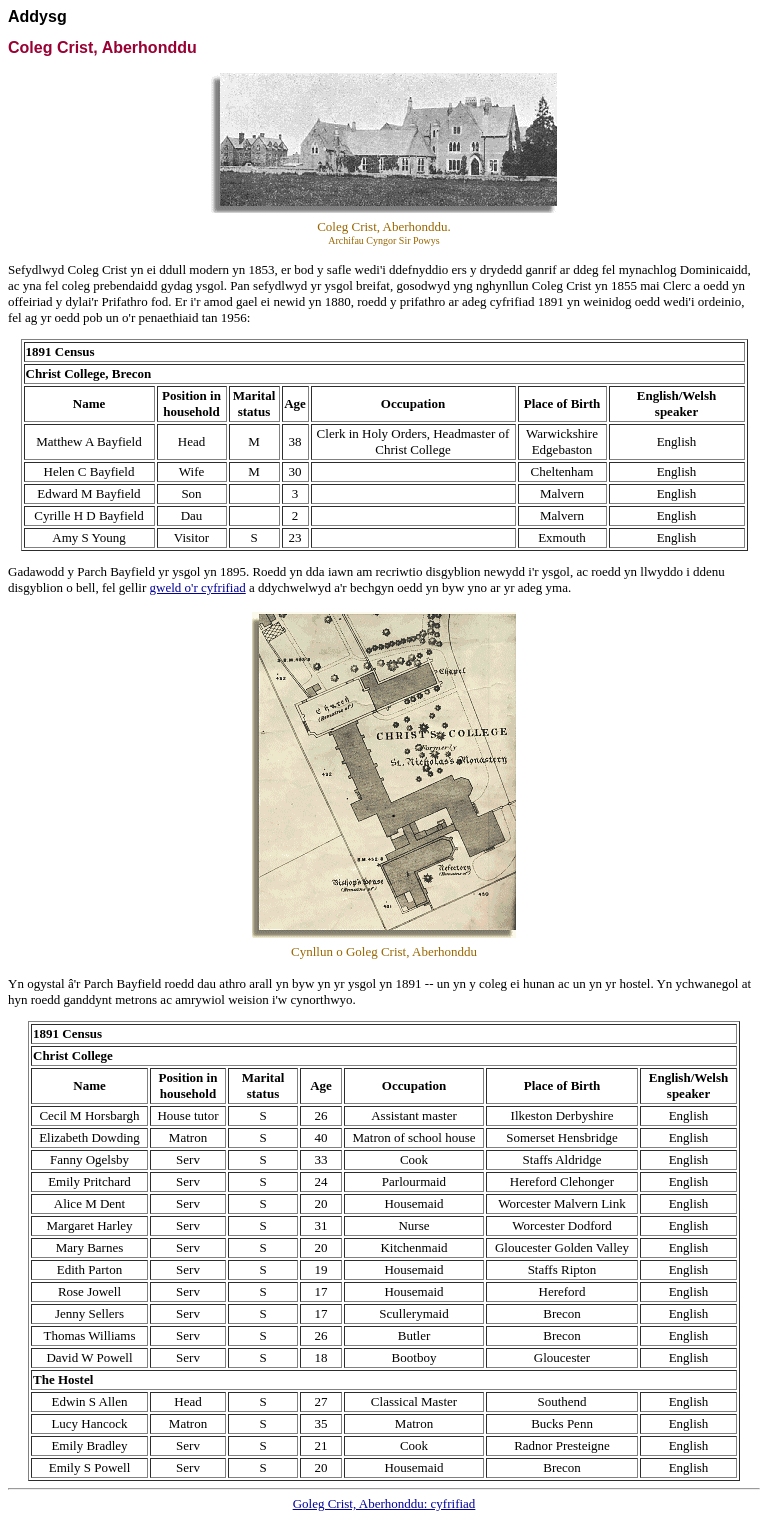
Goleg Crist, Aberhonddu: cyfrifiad (384, 1503)
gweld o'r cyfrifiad (198, 587)
